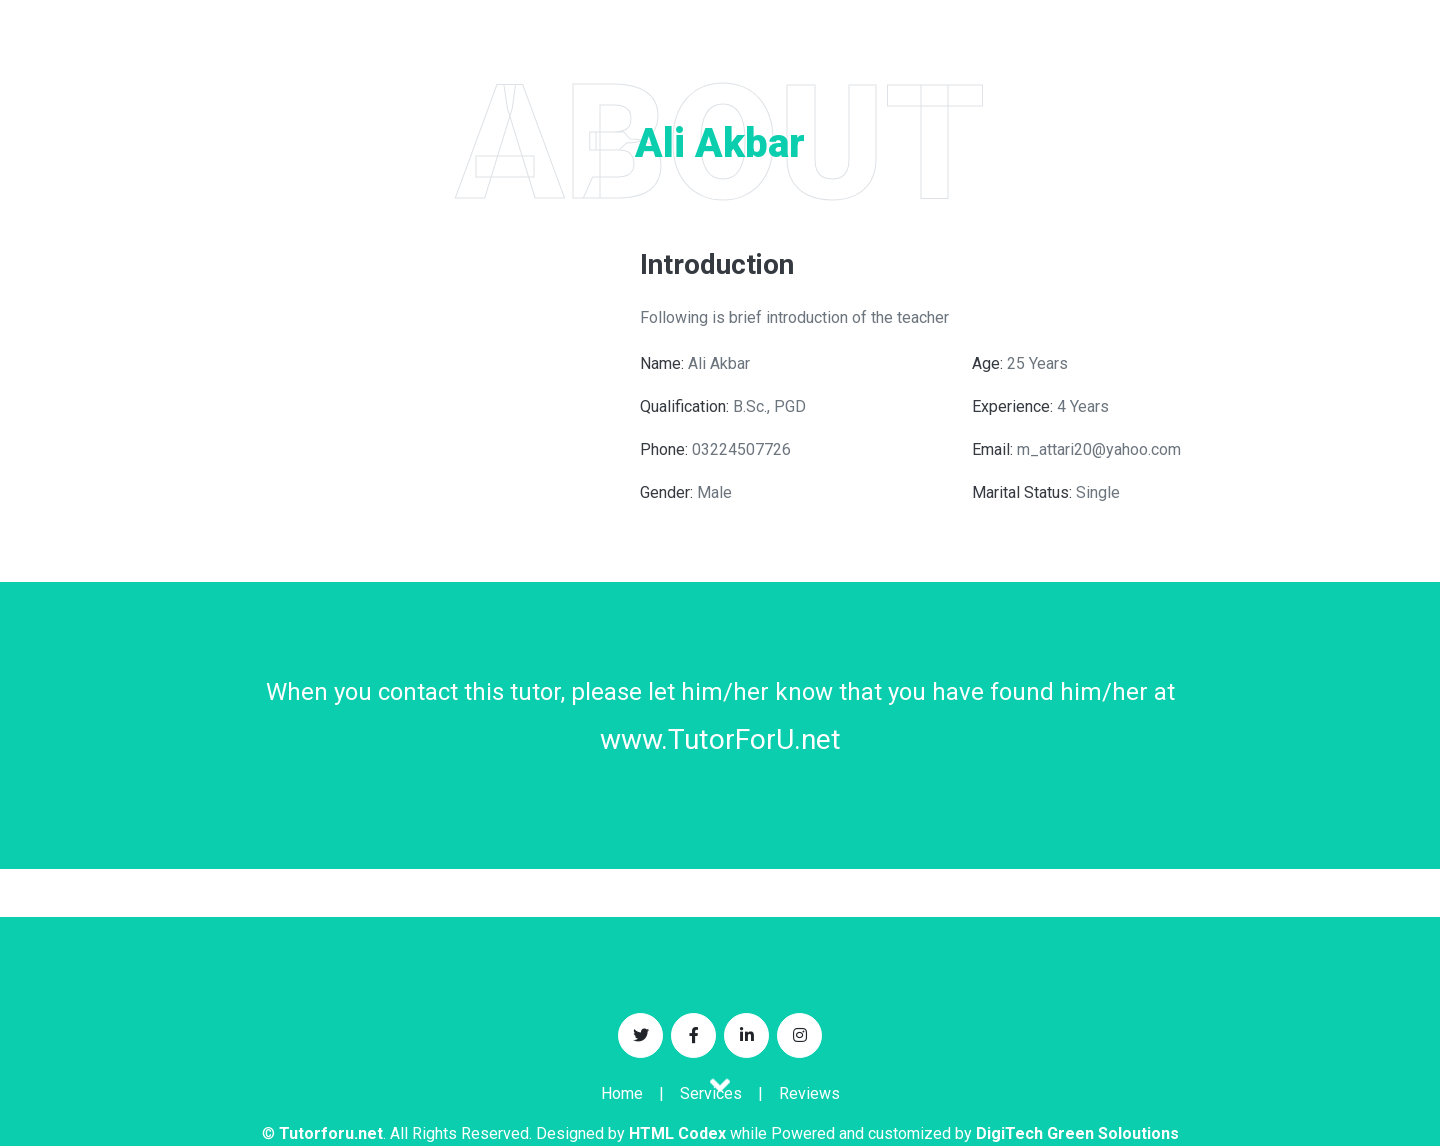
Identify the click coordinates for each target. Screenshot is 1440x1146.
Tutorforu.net (331, 1133)
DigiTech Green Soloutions (1077, 1133)
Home (622, 1093)
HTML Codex (677, 1133)
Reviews (809, 1093)
